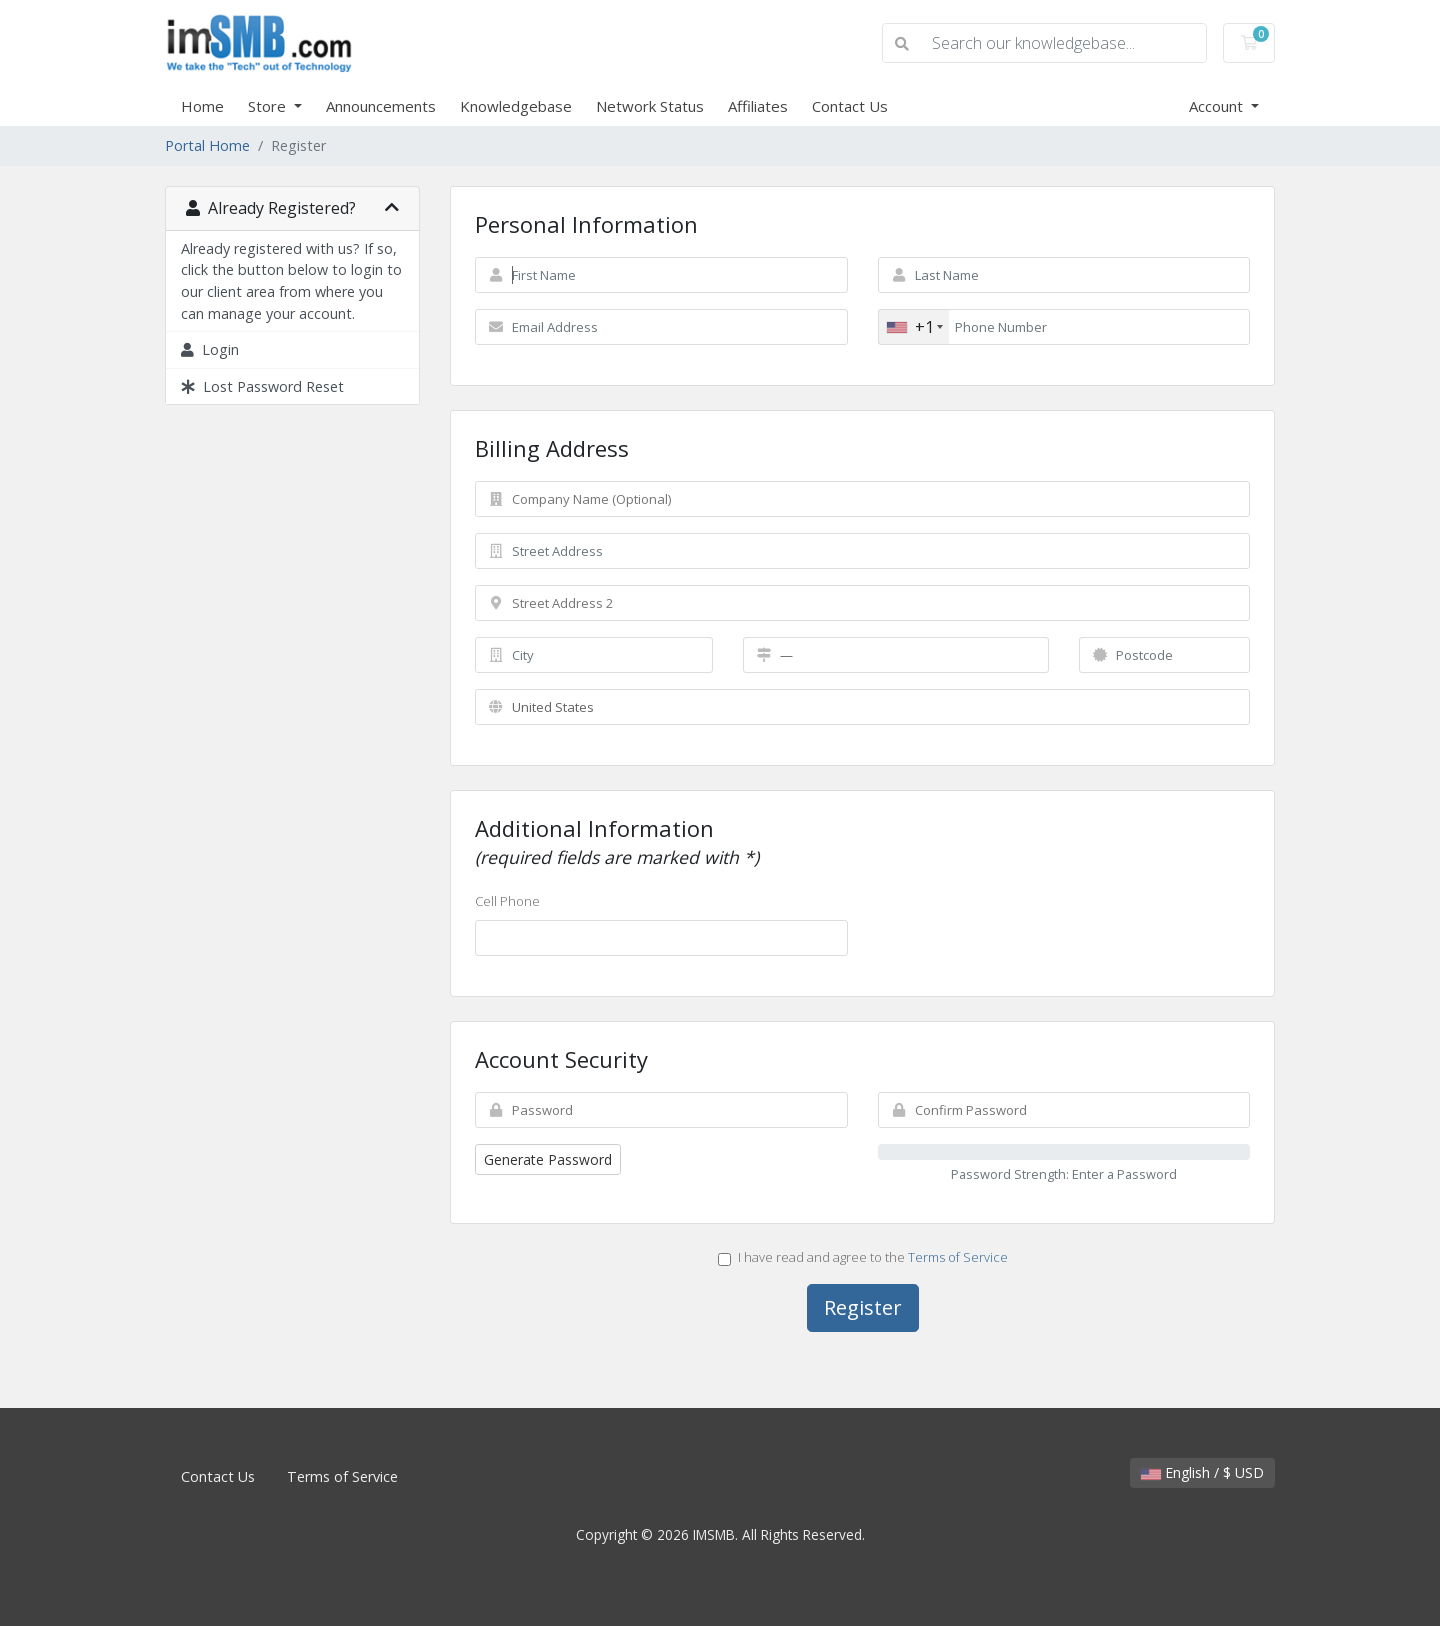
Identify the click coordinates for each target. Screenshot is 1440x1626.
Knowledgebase (516, 106)
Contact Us (850, 106)
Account (1218, 106)
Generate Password (548, 1159)
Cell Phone (507, 901)
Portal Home (207, 145)
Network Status (650, 106)
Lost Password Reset (262, 386)
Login (210, 349)
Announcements (381, 106)
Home (202, 106)
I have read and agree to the (863, 1257)
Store (269, 106)
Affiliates (758, 106)
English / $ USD (1202, 1472)
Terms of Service (958, 1257)
